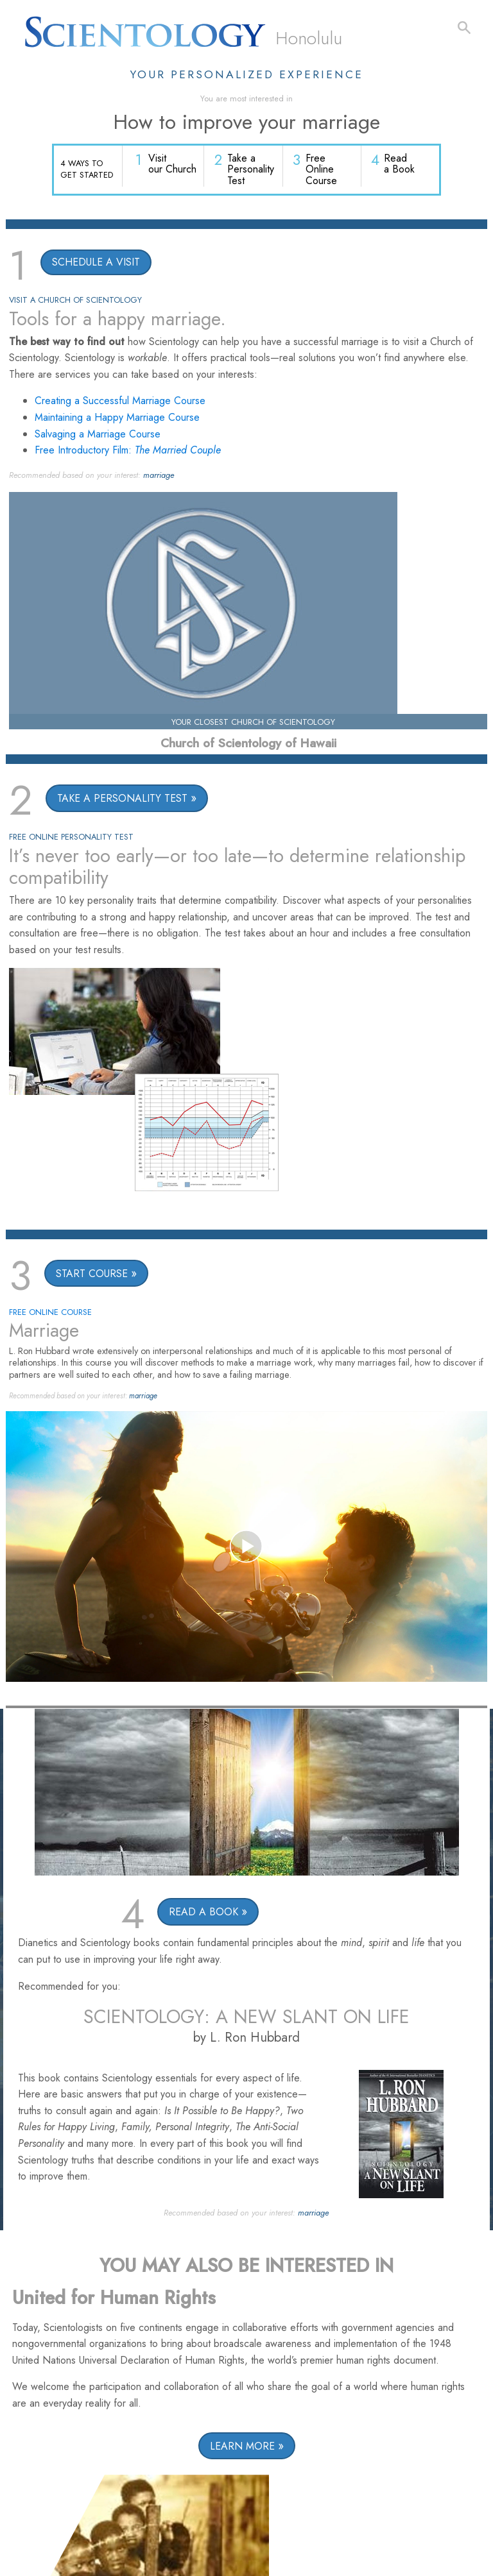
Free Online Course (322, 170)
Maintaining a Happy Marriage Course (117, 418)
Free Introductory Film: (128, 451)
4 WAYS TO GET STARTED (86, 169)
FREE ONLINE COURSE (50, 1313)
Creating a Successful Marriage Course (120, 402)
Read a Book (400, 165)
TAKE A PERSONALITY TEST (122, 799)
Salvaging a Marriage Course (97, 435)
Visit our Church (174, 165)
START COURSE (92, 1274)
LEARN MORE (242, 2447)
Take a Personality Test (252, 170)
